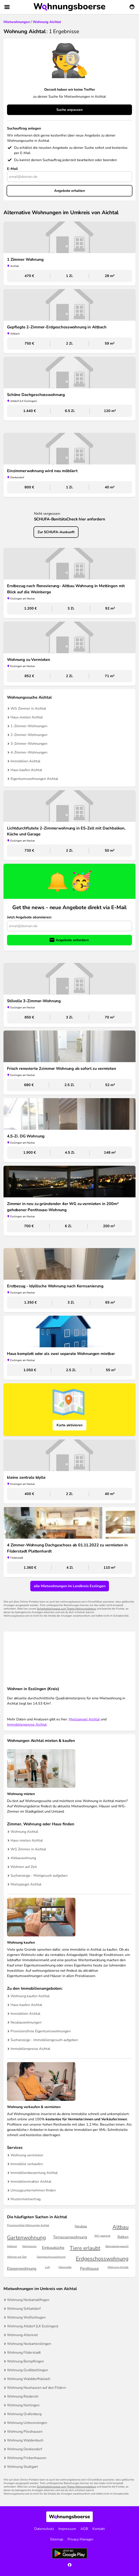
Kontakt (99, 2528)
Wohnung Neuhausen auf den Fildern (36, 2387)
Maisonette (65, 2267)
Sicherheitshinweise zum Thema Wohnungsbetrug (66, 1608)
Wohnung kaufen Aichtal (30, 1996)
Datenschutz (44, 2528)
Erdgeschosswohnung (102, 2258)
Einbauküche (53, 2247)
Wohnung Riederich (22, 2396)
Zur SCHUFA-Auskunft (56, 532)
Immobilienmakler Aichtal (31, 2181)
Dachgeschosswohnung (51, 2257)
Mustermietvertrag (26, 2199)
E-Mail (12, 168)
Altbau (120, 2227)
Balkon (123, 2236)
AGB (84, 2528)
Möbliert (12, 2246)
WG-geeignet (102, 2236)
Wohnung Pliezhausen (25, 2431)
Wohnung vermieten (27, 2155)
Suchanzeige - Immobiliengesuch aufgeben (44, 2040)
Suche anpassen (69, 109)
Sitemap (56, 2539)
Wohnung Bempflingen (25, 2361)
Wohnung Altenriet (22, 2335)
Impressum (67, 2528)
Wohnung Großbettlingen (27, 2370)
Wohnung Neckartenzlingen (29, 2343)
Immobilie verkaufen (27, 2164)
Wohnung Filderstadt (24, 2352)
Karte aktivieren (69, 1425)
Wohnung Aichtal (24, 1831)
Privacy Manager (80, 2539)
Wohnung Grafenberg (24, 2414)
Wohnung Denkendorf (24, 2449)
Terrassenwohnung (70, 2237)
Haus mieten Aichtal (27, 717)
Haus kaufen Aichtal (26, 770)
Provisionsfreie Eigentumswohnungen (41, 2031)
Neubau (81, 2226)
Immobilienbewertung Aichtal (34, 2172)
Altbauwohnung (23, 1858)
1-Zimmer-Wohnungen (29, 726)
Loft (47, 2267)
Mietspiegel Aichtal (84, 1719)
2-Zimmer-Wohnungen (29, 734)
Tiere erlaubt (85, 2248)
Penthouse (89, 2268)
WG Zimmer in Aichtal (28, 708)
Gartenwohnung (26, 2237)
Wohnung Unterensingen (27, 2422)
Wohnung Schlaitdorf (24, 2308)
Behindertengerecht (116, 2246)
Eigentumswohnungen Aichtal (34, 778)
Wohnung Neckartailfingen (28, 2299)
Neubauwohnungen (26, 2022)
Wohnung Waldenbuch (25, 2440)
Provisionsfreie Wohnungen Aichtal (28, 2225)
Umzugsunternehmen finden (33, 2190)
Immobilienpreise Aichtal (27, 1724)
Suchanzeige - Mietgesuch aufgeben (39, 1875)
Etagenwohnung (21, 2268)
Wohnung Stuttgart (22, 2466)
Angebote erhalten (69, 190)
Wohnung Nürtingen (23, 2405)
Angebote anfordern (72, 940)
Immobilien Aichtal (25, 761)
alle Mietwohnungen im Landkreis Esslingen (69, 1586)
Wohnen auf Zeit (24, 1866)
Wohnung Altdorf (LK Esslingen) (32, 2326)
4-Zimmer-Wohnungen (29, 752)
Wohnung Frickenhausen (26, 2457)
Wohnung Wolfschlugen (26, 2317)
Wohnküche (29, 2246)
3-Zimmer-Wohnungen (29, 743)
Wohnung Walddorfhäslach (28, 2378)
